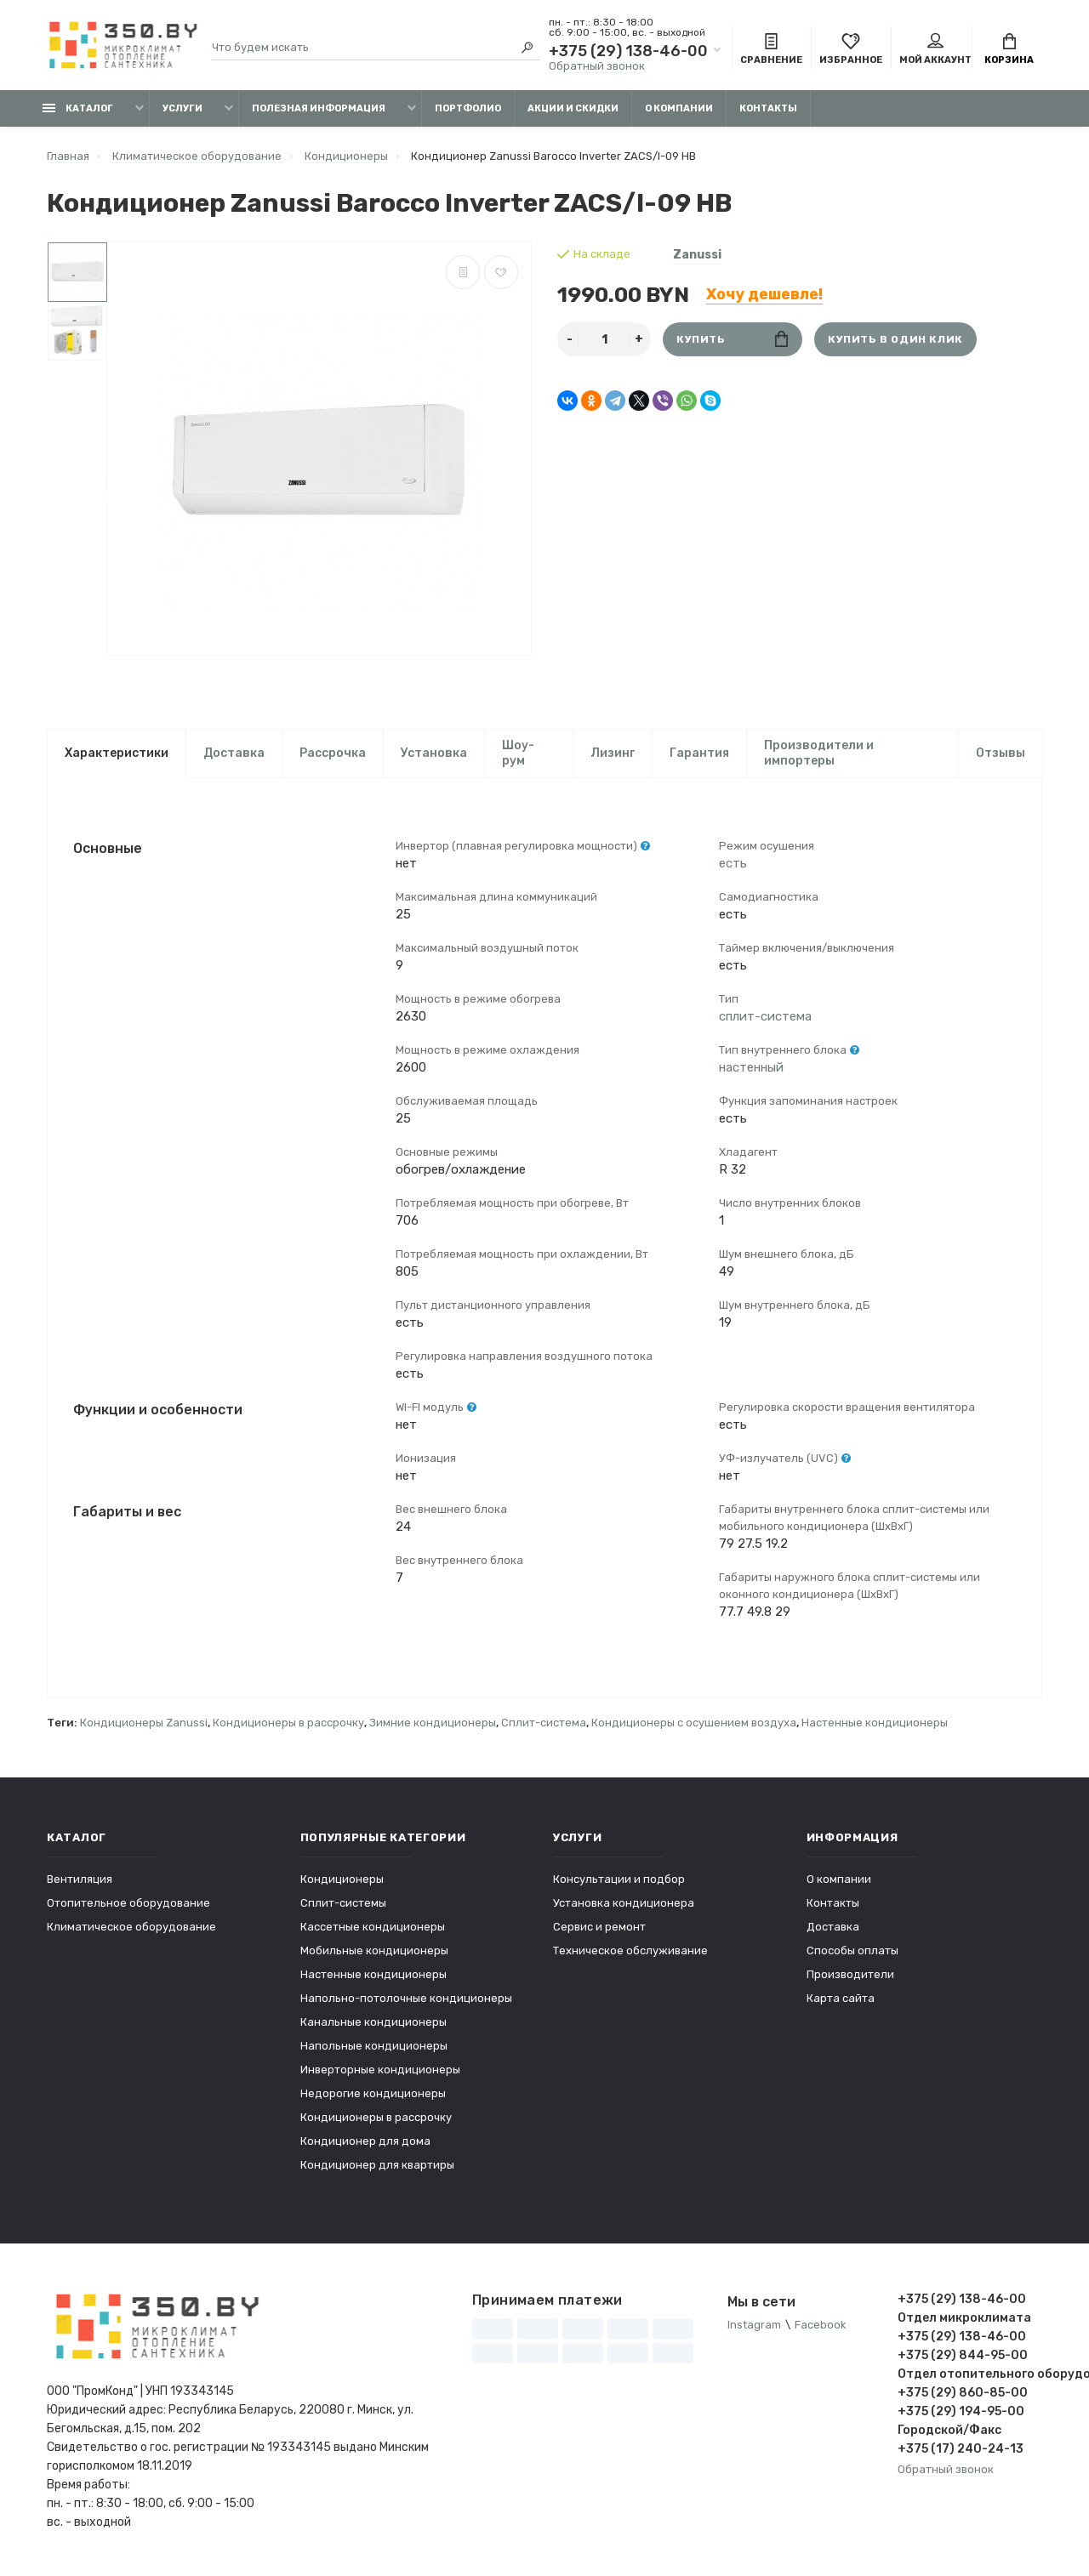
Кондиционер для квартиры (377, 2164)
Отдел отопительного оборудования (970, 2374)
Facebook (821, 2324)
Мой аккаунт (935, 49)
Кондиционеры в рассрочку (288, 1722)
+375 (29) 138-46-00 (628, 51)
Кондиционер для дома (365, 2141)
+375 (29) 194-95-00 (961, 2411)
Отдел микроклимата (964, 2318)
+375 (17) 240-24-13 (960, 2449)
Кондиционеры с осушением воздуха (693, 1722)
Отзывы (1000, 753)
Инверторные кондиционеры (380, 2069)
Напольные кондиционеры (374, 2045)
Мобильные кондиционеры (374, 1950)
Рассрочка (332, 753)
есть (733, 863)
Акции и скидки (573, 108)
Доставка (234, 753)
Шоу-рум (518, 753)
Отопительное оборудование (128, 1902)
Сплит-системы (343, 1902)
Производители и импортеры (819, 753)
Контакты (768, 108)
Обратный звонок (597, 66)
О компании (679, 108)
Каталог (78, 108)
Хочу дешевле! (764, 294)
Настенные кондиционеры (874, 1722)
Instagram (754, 2324)
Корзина (1009, 49)
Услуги (182, 108)
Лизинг (612, 753)
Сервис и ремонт (599, 1926)
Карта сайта (841, 1998)
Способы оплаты (852, 1950)
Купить (732, 339)
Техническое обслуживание (630, 1950)
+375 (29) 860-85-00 (963, 2393)
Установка (434, 753)
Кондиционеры (342, 1879)
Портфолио (468, 108)
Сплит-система (543, 1722)
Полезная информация (318, 108)
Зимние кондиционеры (432, 1722)
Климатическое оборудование (131, 1926)
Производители (850, 1974)
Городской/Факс (949, 2430)
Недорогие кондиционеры (373, 2093)
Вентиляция (79, 1879)
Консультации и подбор (619, 1879)
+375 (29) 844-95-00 (963, 2355)
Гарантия (699, 753)
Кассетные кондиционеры (372, 1926)
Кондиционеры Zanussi (144, 1722)
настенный (751, 1067)
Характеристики (116, 753)
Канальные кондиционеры (373, 2022)
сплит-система (765, 1016)
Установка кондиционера (623, 1902)
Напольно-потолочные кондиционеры (406, 1998)
